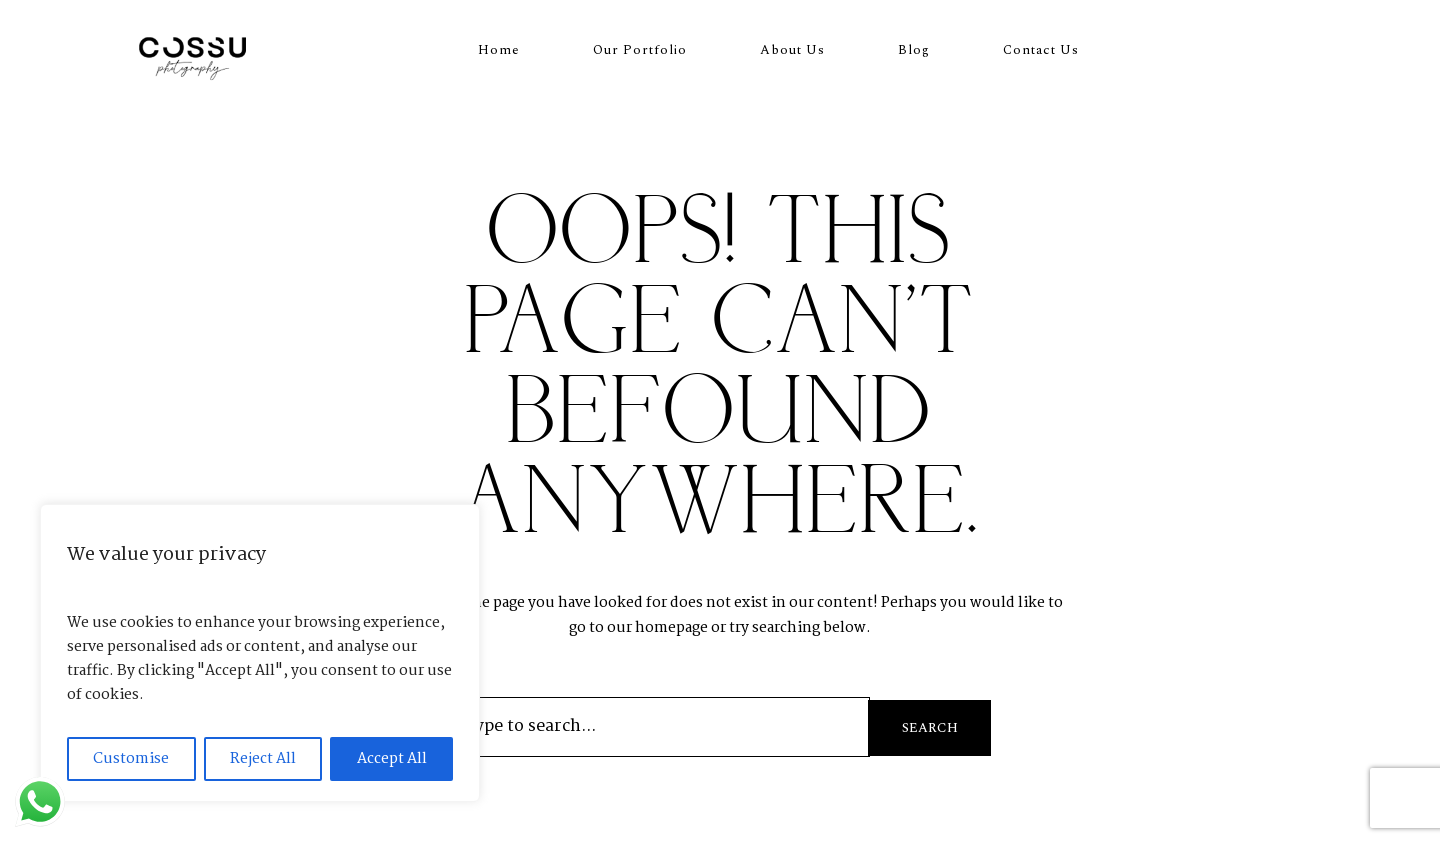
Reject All (263, 759)
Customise (131, 759)
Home (499, 50)
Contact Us (1041, 50)
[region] (260, 653)
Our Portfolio (640, 50)
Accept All (392, 759)
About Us (792, 50)
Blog (914, 50)
